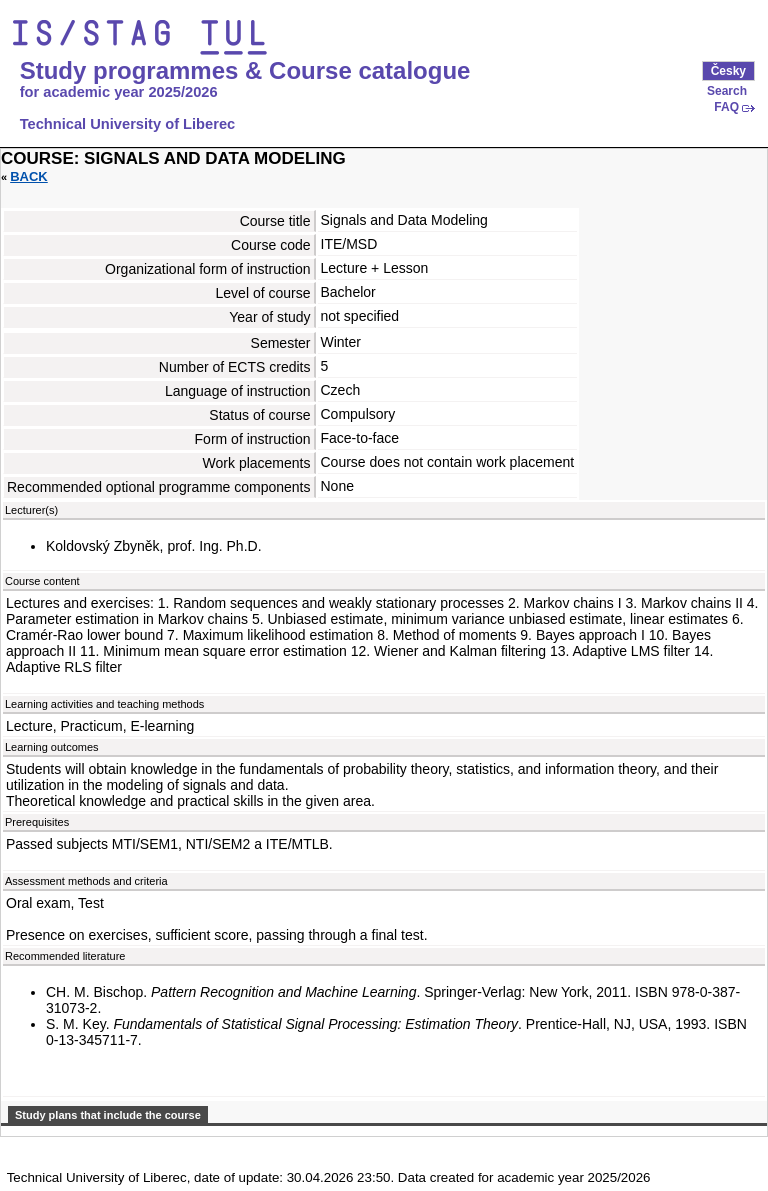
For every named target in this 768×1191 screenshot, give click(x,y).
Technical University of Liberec (128, 124)
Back (29, 176)
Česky (728, 71)
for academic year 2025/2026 (119, 92)
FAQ (726, 107)
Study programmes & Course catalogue (245, 71)
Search (727, 91)
